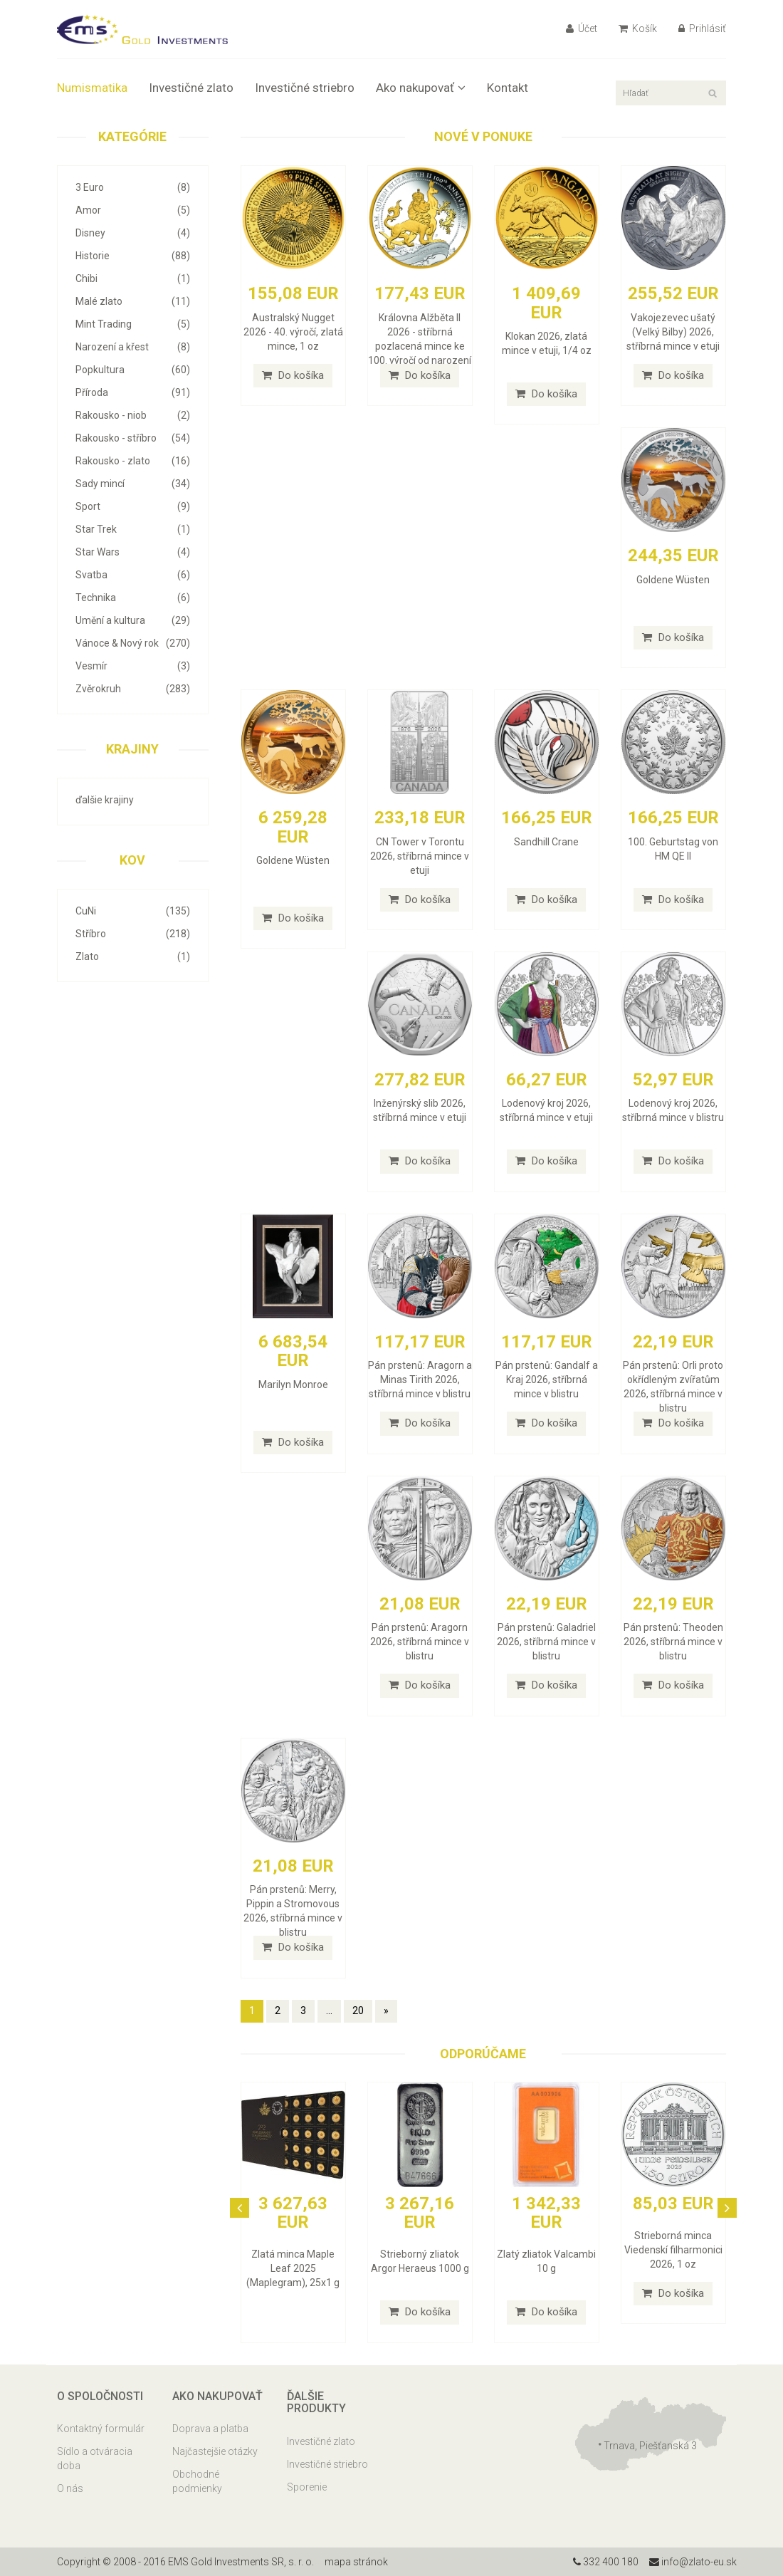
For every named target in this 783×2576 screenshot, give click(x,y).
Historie (132, 256)
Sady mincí (132, 483)
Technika (132, 597)
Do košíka (293, 375)
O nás (70, 2488)
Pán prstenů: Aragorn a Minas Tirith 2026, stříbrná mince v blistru (420, 1379)
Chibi (132, 278)
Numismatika (92, 87)
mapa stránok (356, 2561)
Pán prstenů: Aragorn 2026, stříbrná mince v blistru (419, 1642)
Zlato (132, 956)
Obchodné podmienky (197, 2481)
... (329, 2010)
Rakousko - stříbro (132, 438)
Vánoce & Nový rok (132, 643)
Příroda (132, 392)
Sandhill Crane (546, 842)
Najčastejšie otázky (215, 2451)
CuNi (132, 911)
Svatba (132, 575)
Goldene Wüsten (673, 579)
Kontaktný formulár (100, 2428)
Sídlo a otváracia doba (94, 2458)
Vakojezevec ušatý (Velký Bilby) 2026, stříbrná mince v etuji (673, 332)
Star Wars (132, 552)
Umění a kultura (132, 620)
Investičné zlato (191, 87)
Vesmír (132, 666)
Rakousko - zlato (132, 461)
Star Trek (132, 529)
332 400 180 (606, 2561)
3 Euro (132, 187)
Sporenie (307, 2487)
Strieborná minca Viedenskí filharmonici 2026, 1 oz (673, 2250)
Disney (132, 233)
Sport (132, 506)
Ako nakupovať (421, 87)
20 (358, 2010)
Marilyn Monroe (293, 1384)
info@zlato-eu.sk (693, 2561)
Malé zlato (132, 301)
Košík (638, 28)
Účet (581, 28)
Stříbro (132, 934)
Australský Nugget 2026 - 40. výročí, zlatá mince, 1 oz (293, 332)
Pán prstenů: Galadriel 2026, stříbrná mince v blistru (546, 1642)
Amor (132, 210)
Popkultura (132, 370)
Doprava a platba (210, 2428)
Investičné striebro (304, 87)
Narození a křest (132, 347)
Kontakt (507, 87)
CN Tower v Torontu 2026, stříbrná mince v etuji (419, 856)
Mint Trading (132, 324)
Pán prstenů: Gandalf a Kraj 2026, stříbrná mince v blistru (546, 1379)
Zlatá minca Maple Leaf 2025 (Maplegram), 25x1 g (293, 2268)
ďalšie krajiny (104, 799)
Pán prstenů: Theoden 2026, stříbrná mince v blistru (673, 1642)
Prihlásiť (702, 28)
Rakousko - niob (132, 415)
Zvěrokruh (132, 689)
